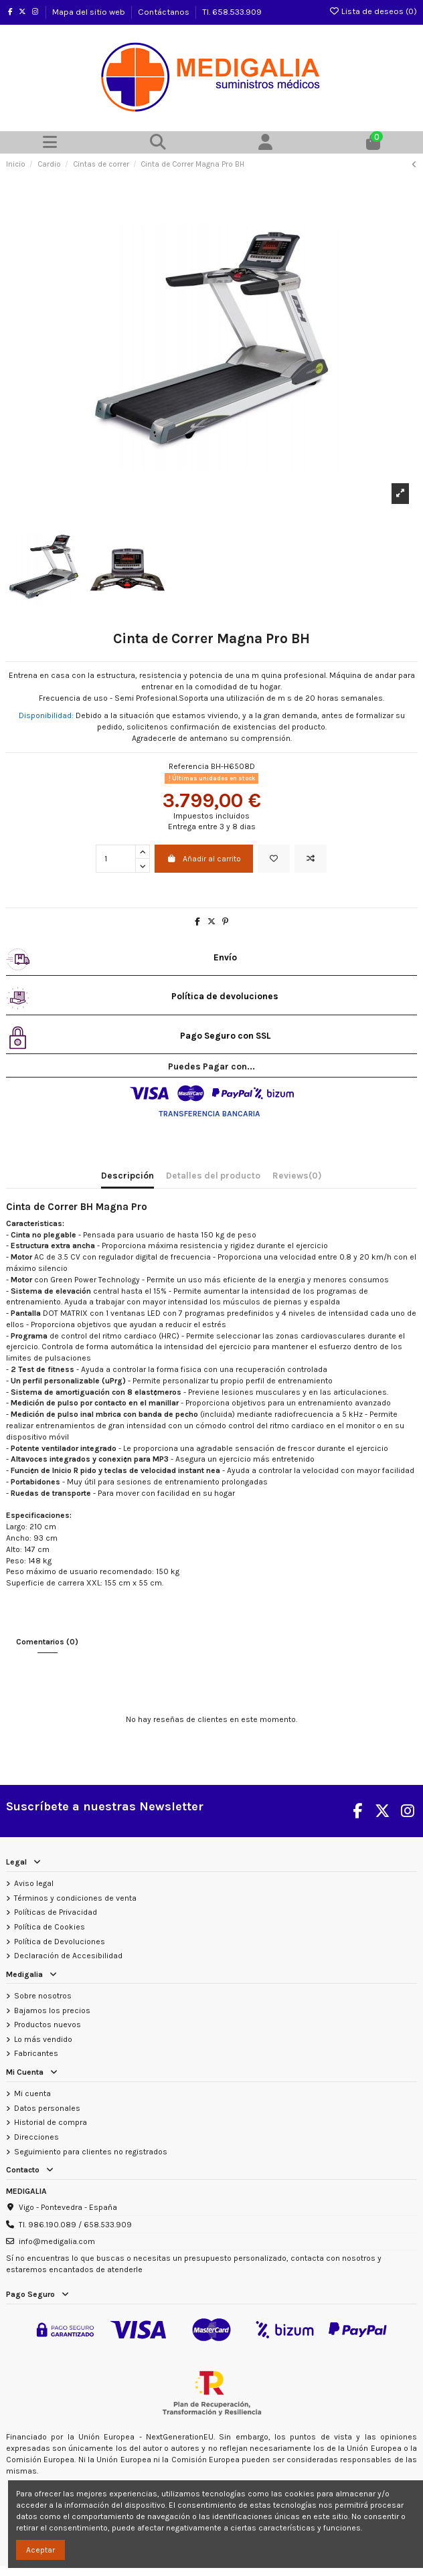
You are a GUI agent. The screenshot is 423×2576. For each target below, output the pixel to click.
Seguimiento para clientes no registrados (90, 2151)
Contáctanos (164, 12)
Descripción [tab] (127, 1176)
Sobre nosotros (43, 1995)
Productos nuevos (47, 2024)
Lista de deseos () (373, 11)
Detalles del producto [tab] (213, 1176)
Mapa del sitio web (89, 12)
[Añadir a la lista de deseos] (274, 859)
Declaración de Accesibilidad (68, 1955)
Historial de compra (50, 2122)
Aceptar (40, 2550)
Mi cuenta (32, 2093)
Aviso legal (34, 1883)
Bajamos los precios (52, 2010)
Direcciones (36, 2137)
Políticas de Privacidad (55, 1912)
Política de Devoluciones (59, 1941)
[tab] (297, 1179)
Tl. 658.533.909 (232, 12)
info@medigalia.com (57, 2241)
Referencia (189, 766)
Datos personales (47, 2108)
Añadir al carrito (204, 858)
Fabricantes (36, 2053)
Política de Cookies (49, 1926)
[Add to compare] (310, 859)
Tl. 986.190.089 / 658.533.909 (75, 2224)
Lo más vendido (43, 2039)
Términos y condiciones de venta (75, 1898)
